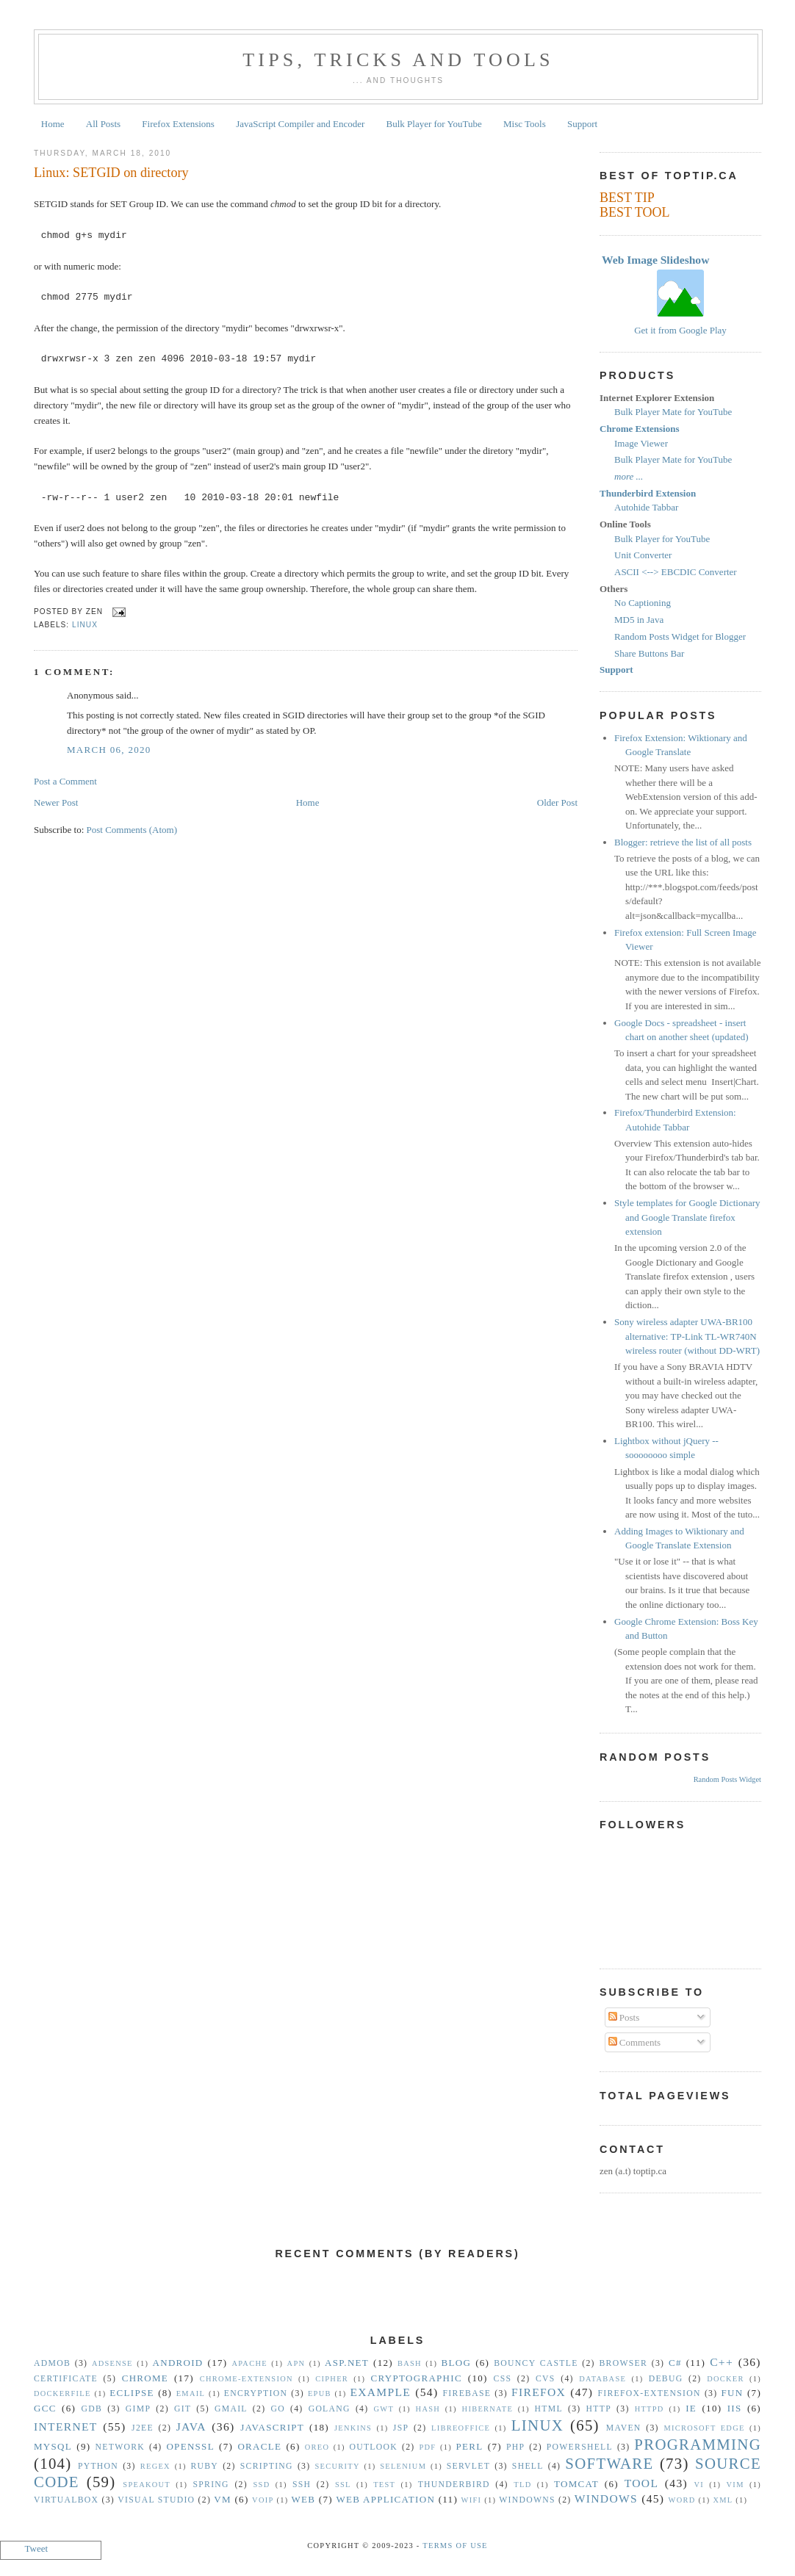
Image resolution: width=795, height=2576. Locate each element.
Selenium (403, 2466)
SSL (343, 2485)
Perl (469, 2446)
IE (691, 2408)
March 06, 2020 (109, 749)
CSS (503, 2379)
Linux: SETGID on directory (111, 172)
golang (329, 2409)
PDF (427, 2447)
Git (182, 2409)
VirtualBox (66, 2500)
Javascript (272, 2427)
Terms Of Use (454, 2545)
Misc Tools (524, 123)
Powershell (580, 2447)
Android (178, 2362)
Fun (733, 2392)
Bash (410, 2363)
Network (120, 2447)
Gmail (231, 2409)
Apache (249, 2363)
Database (602, 2379)
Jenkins (353, 2428)
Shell (528, 2466)
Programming (697, 2444)
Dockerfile (62, 2393)
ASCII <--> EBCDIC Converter (675, 571)
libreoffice (460, 2428)
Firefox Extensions (178, 123)
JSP (401, 2428)
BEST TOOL (635, 212)
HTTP (598, 2409)
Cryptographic (416, 2378)
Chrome (145, 2378)
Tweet (36, 2548)
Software (609, 2463)
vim (735, 2485)
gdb (92, 2409)
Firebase (467, 2393)
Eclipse (131, 2392)
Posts (624, 2017)
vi (699, 2485)
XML (723, 2500)
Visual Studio (156, 2500)
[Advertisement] (397, 2306)
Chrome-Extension (246, 2379)
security (337, 2466)
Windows (606, 2498)
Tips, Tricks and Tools (398, 60)
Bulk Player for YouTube (434, 123)
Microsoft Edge (703, 2428)
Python (98, 2466)
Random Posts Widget (727, 1779)
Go (277, 2409)
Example (380, 2392)
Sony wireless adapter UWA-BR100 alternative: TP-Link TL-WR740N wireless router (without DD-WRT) (687, 1336)
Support (582, 123)
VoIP (262, 2500)
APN (296, 2363)
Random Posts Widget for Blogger (680, 636)
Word (682, 2500)
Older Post (557, 802)
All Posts (103, 123)
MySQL (53, 2446)
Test (384, 2485)
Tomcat (576, 2483)
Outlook (373, 2447)
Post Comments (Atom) (132, 829)
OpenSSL (190, 2446)
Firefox (538, 2392)
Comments (634, 2042)
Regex (155, 2466)
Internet (66, 2426)
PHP (515, 2447)
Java (191, 2426)
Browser (623, 2363)
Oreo (317, 2447)
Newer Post (56, 802)
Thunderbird (454, 2484)
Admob (52, 2363)
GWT (383, 2409)
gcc (45, 2408)
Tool (642, 2483)
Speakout (146, 2485)
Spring (211, 2484)
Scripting (266, 2466)
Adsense (112, 2363)
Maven (623, 2428)
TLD (522, 2485)
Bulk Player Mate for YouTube (673, 411)
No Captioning (642, 602)
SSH (301, 2484)
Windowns (527, 2500)
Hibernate (487, 2409)
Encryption (255, 2393)
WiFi (471, 2500)
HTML (549, 2409)
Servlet (468, 2466)
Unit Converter (643, 554)
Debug (666, 2379)
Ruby (204, 2466)
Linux (85, 625)
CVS (545, 2379)
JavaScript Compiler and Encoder (300, 123)
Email (190, 2393)
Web (303, 2499)
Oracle (259, 2446)
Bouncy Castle (536, 2363)
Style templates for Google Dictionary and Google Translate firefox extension (687, 1217)
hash (428, 2409)
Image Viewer (641, 443)
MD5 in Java (638, 619)
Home (53, 123)
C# (675, 2362)
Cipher (331, 2379)
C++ (721, 2362)
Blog (457, 2362)
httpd (649, 2409)
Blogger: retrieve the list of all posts (683, 842)
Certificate (66, 2379)
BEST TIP (627, 197)
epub (319, 2393)
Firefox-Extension (648, 2393)
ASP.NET (347, 2362)
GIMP (138, 2409)
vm (222, 2499)
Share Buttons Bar (649, 653)
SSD (261, 2485)
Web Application (385, 2499)
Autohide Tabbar (646, 507)
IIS (734, 2408)
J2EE (143, 2428)
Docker (725, 2379)
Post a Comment (65, 781)
